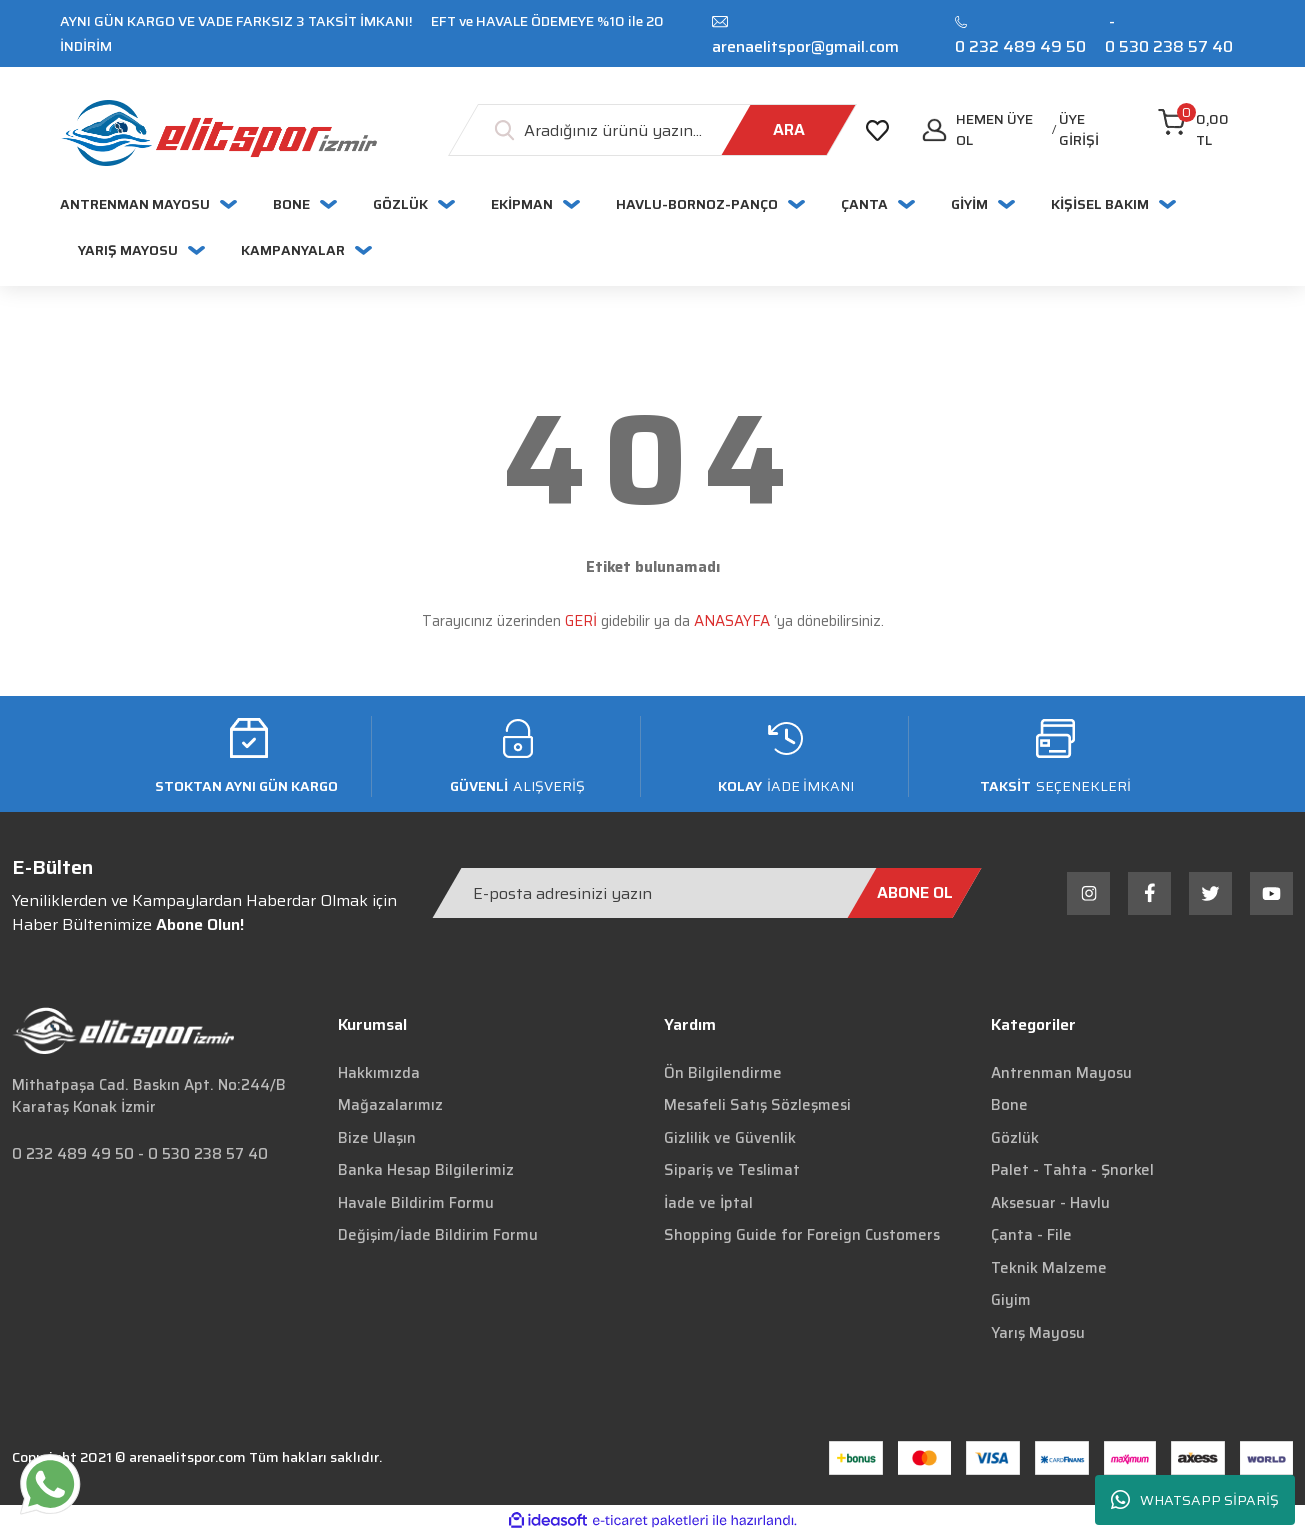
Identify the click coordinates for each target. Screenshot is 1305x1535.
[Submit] (914, 893)
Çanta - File (1031, 1235)
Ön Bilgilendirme (723, 1073)
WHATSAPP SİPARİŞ (1195, 1500)
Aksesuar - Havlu (1050, 1203)
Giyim (1011, 1300)
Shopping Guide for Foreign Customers (802, 1235)
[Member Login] (1092, 130)
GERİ (581, 621)
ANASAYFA (732, 621)
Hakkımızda (379, 1073)
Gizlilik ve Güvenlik (730, 1138)
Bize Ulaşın (377, 1138)
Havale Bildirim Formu (416, 1203)
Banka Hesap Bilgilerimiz (426, 1170)
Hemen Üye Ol (994, 130)
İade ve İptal (708, 1203)
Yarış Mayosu (1038, 1333)
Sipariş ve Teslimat (732, 1170)
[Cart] (1201, 130)
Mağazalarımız (390, 1105)
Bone (1009, 1105)
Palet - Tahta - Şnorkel (1072, 1170)
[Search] (652, 130)
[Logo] (218, 133)
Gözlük (1015, 1138)
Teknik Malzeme (1049, 1268)
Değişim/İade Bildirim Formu (438, 1235)
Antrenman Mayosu (1061, 1073)
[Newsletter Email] (707, 893)
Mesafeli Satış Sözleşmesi (757, 1105)
